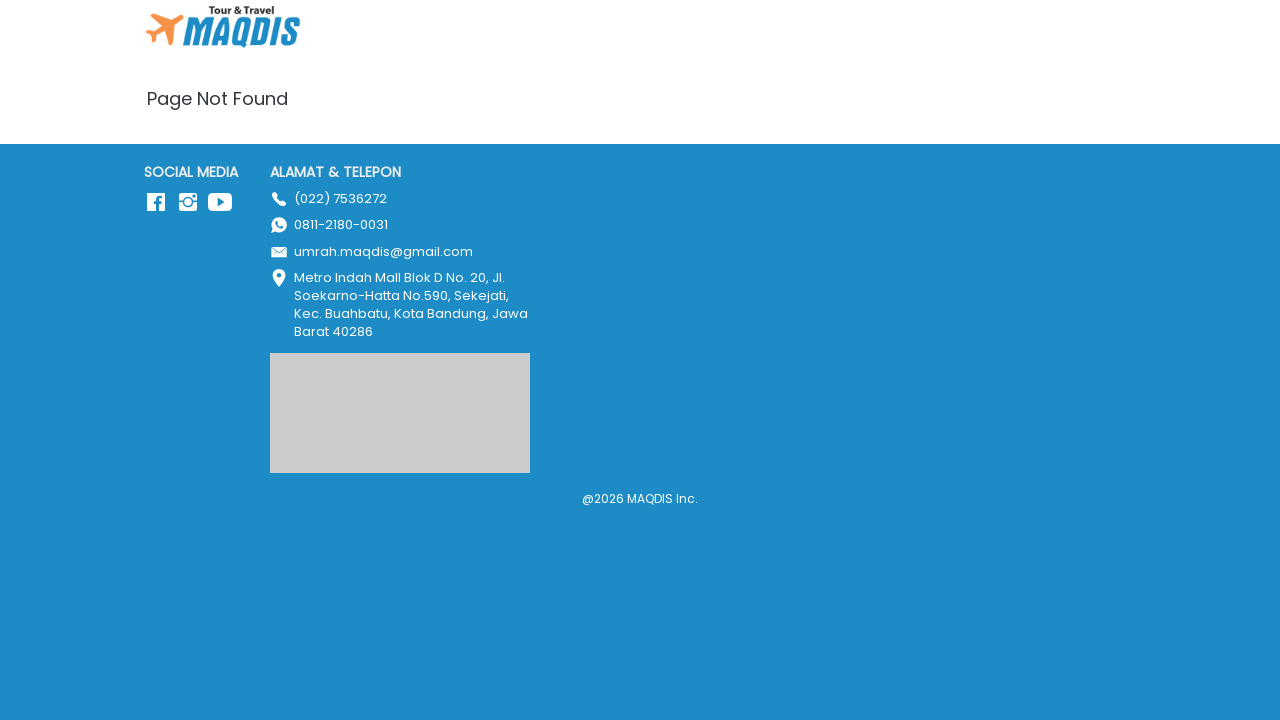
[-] (156, 203)
